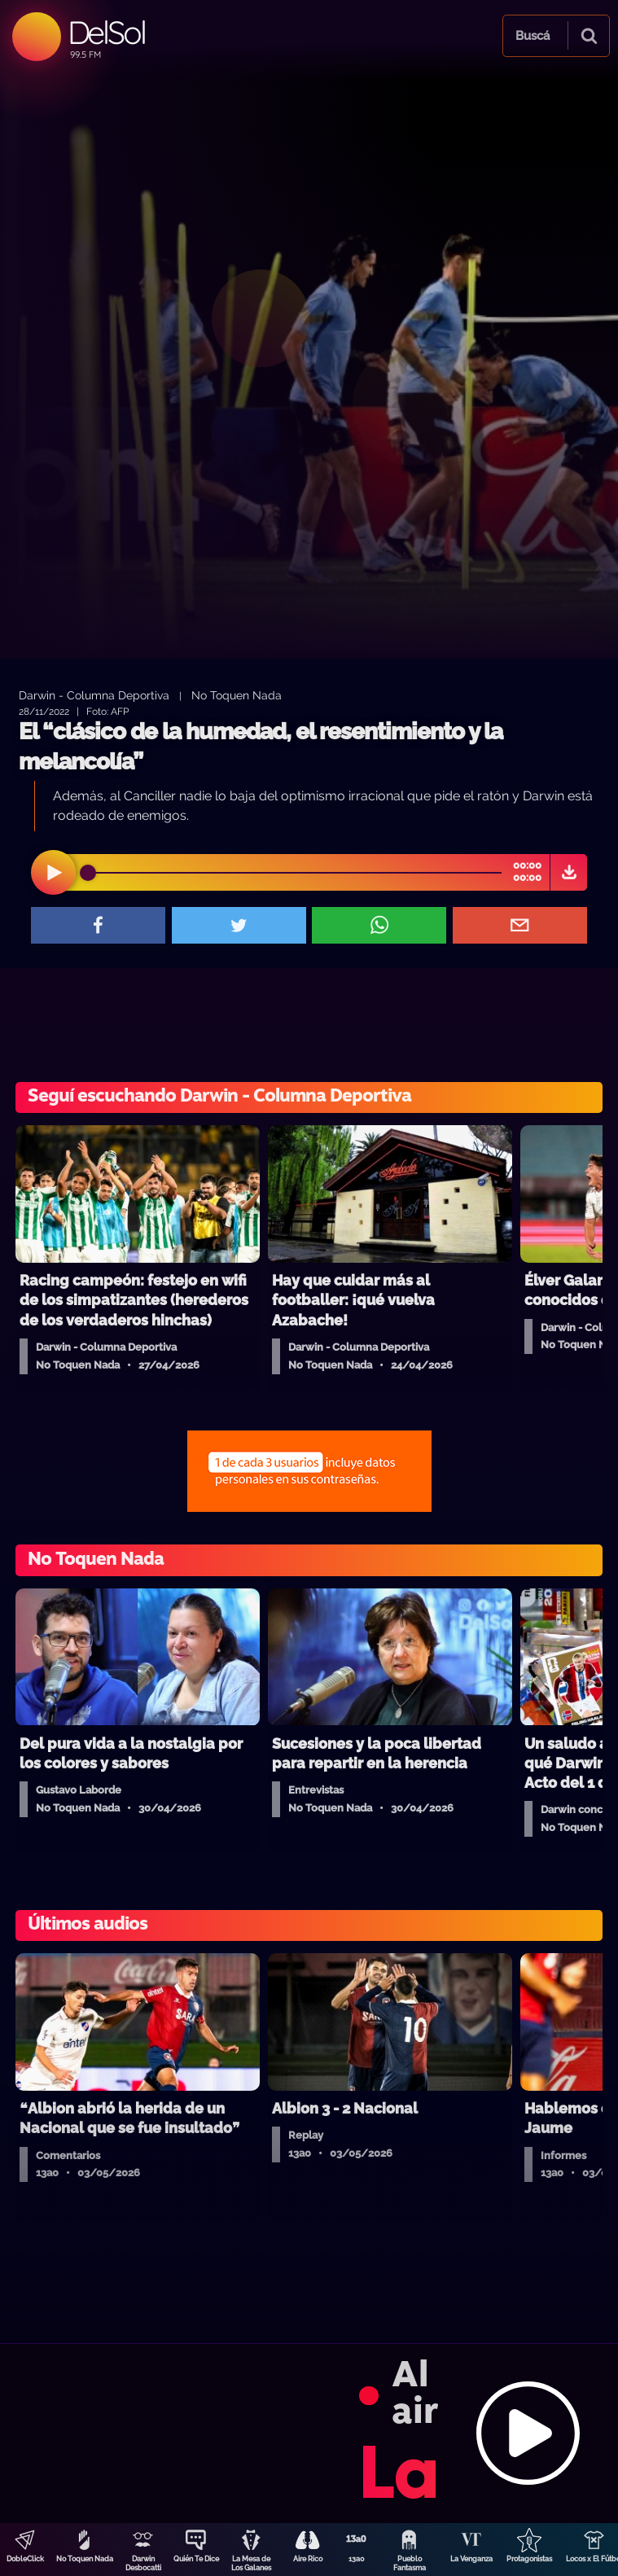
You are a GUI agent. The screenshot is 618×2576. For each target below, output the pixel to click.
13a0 (356, 2559)
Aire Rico (307, 2559)
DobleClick (25, 2559)
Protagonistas (529, 2559)
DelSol (106, 32)
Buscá (532, 35)
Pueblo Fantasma (409, 2563)
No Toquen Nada (84, 2559)
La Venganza (471, 2559)
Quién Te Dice (196, 2559)
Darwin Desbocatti (143, 2563)
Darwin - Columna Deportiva (94, 695)
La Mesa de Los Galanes (251, 2563)
